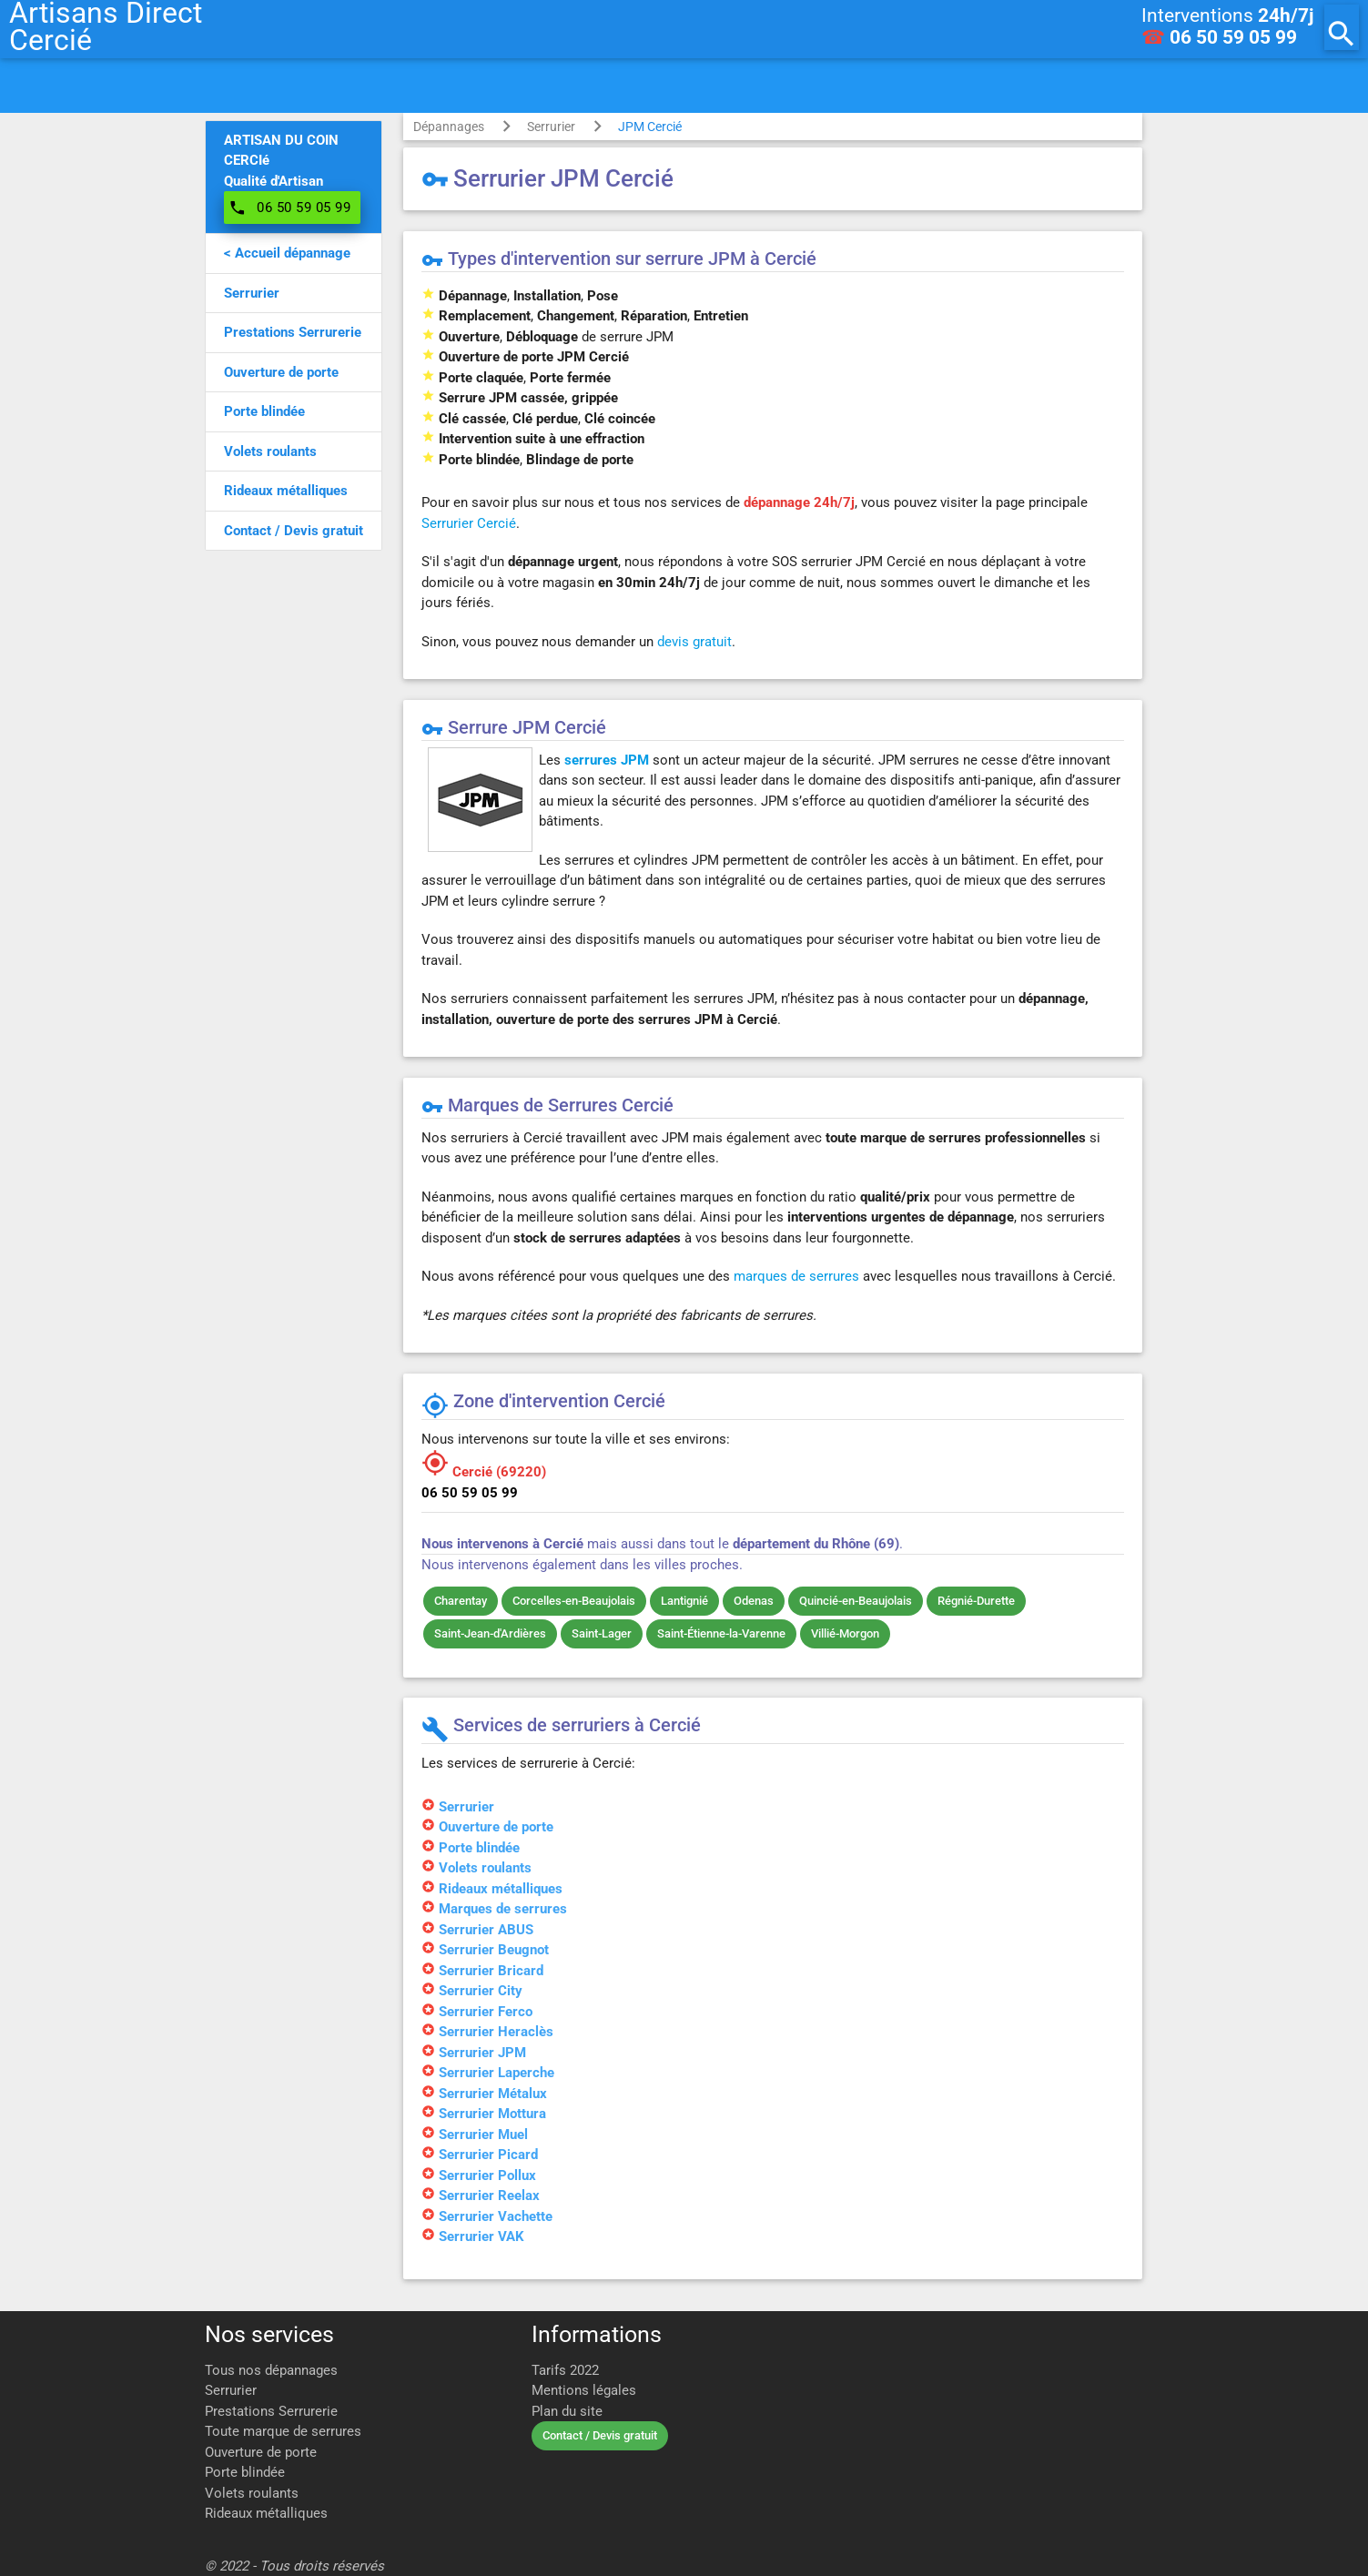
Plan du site (567, 2411)
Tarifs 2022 (565, 2370)
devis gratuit (694, 642)
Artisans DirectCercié (105, 27)
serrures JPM (606, 760)
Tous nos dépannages (271, 2370)
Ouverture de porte (261, 2452)
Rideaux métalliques (266, 2513)
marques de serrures (796, 1276)
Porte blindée (245, 2472)
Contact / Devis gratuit (599, 2435)
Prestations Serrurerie (271, 2411)
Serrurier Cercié (468, 523)
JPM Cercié (650, 126)
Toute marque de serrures (283, 2431)
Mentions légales (584, 2390)
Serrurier (551, 126)
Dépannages (448, 126)
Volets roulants (252, 2493)
